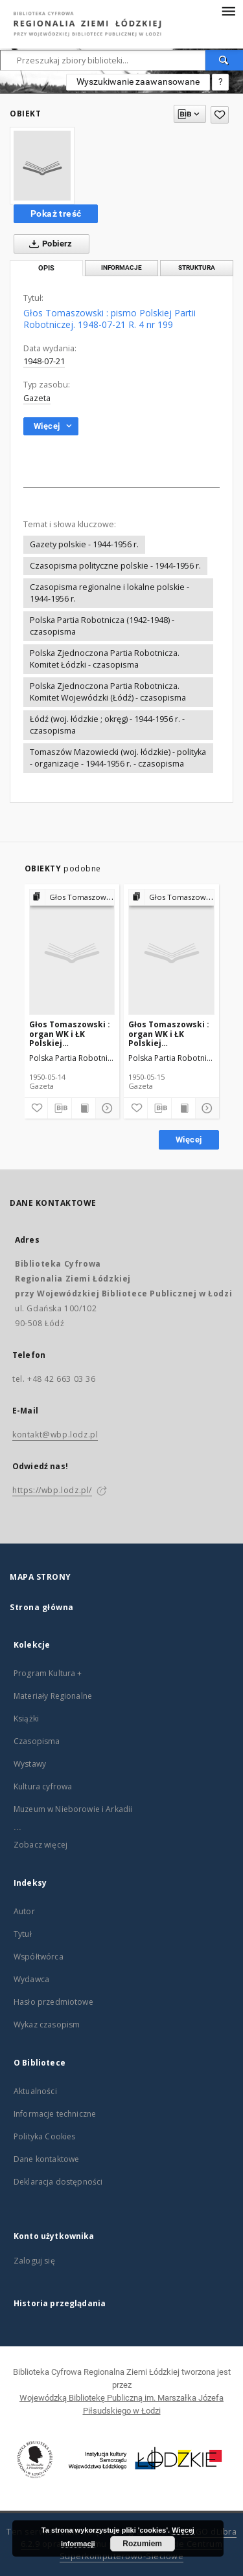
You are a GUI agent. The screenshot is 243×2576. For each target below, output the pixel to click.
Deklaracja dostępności (58, 2181)
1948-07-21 (44, 361)
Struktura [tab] (196, 267)
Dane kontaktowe (46, 2159)
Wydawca (31, 1979)
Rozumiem (142, 2543)
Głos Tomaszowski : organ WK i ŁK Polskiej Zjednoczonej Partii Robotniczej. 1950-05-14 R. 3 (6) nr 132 (69, 1033)
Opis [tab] (46, 268)
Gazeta (37, 398)
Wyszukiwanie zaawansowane (138, 81)
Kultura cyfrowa (43, 1786)
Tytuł (23, 1933)
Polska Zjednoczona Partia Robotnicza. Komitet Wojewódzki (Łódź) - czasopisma (108, 692)
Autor (24, 1911)
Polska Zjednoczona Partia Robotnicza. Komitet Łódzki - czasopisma (104, 659)
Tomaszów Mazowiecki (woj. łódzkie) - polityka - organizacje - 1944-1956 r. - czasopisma (118, 758)
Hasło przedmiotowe (53, 2001)
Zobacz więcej (40, 1844)
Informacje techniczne (55, 2113)
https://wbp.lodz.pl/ (52, 1490)
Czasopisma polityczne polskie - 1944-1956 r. (115, 565)
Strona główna (42, 1607)
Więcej (189, 1139)
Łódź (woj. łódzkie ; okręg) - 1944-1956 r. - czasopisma (107, 725)
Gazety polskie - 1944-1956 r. (84, 544)
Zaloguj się (34, 2260)
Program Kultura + (48, 1673)
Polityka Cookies (44, 2136)
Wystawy (30, 1763)
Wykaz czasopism (47, 2024)
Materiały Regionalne (53, 1695)
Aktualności (35, 2091)
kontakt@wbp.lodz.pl (55, 1434)
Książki (26, 1718)
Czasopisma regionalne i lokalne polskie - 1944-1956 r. (109, 593)
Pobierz (48, 243)
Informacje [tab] (121, 267)
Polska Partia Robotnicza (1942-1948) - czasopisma (102, 626)
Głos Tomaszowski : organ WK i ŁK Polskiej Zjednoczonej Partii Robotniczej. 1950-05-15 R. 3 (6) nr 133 (168, 1033)
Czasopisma (37, 1741)
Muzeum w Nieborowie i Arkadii (73, 1809)
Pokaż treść (55, 213)
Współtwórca (39, 1956)
